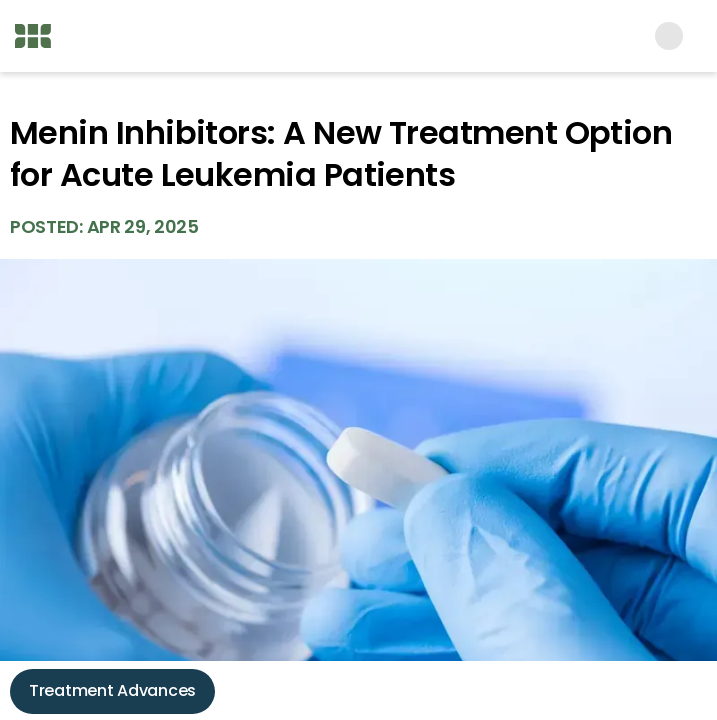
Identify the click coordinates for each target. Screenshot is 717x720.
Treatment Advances (112, 690)
